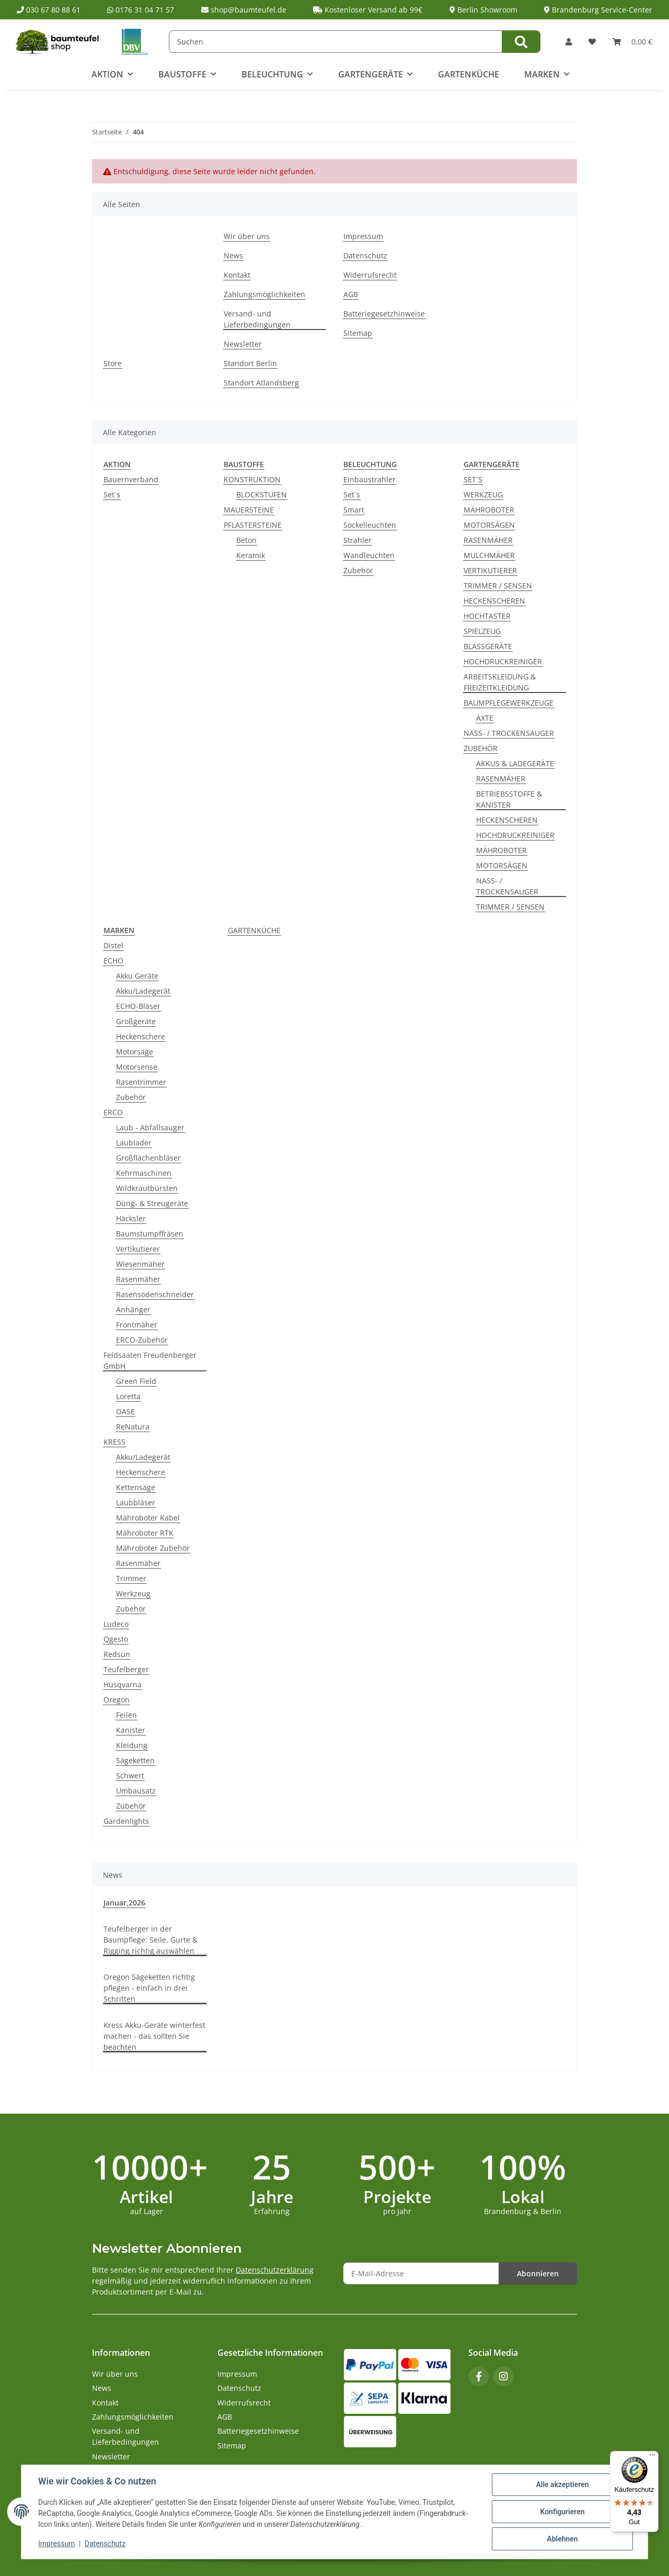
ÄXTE (484, 718)
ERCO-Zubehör (142, 1340)
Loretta (128, 1396)
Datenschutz (105, 2543)
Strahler (357, 540)
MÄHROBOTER (489, 510)
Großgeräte (136, 1021)
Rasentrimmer (141, 1082)
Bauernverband (130, 479)
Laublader (134, 1143)
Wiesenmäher (140, 1264)
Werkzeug (133, 1593)
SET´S (473, 479)
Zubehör (358, 570)
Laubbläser (135, 1502)
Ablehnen (562, 2539)
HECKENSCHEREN (494, 601)
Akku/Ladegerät (143, 991)
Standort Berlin (250, 363)
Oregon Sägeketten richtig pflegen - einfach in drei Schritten (149, 1988)
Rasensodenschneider (155, 1294)
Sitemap (357, 333)
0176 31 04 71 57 (140, 10)
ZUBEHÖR (481, 748)
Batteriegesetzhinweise (384, 314)
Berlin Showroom (483, 10)
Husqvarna (122, 1684)
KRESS (114, 1442)
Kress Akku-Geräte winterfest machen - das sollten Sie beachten (154, 2036)
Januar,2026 (124, 1903)
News (233, 255)
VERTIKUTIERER (490, 570)
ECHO (113, 961)
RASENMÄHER (488, 540)
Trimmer (131, 1578)
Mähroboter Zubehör (153, 1548)
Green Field (136, 1381)
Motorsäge (134, 1052)
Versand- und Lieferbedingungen (257, 319)
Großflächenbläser (148, 1158)
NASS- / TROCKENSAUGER (509, 733)
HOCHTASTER (487, 616)
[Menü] (652, 2457)
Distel (113, 945)
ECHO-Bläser (138, 1006)
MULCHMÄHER (489, 555)
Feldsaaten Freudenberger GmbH (150, 1360)
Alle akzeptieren (562, 2484)
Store (112, 363)
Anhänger (133, 1309)
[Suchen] (335, 41)
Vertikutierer (138, 1249)
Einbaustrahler (369, 479)
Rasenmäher (138, 1279)
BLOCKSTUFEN (261, 495)
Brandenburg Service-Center (598, 10)
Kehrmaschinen (143, 1173)
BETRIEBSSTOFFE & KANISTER (509, 799)
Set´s (111, 495)
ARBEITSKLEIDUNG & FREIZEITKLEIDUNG (500, 682)
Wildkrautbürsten (147, 1188)
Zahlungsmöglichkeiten (264, 294)
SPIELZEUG (482, 631)
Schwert (130, 1775)
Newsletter (243, 344)
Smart (353, 510)
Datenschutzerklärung (275, 2270)
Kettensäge (135, 1487)
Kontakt (237, 275)
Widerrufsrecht (370, 275)
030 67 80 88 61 (48, 10)
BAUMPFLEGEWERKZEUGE (508, 703)
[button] (568, 42)
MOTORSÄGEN (489, 525)
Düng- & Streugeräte (152, 1203)
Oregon (116, 1700)
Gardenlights (126, 1821)
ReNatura (132, 1427)
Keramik (250, 555)
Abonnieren (538, 2273)
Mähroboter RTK (145, 1533)
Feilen (126, 1715)
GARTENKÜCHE (254, 930)
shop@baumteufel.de (243, 10)
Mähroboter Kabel (148, 1518)
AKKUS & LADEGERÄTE (515, 763)
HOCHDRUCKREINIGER (503, 661)
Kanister (130, 1730)
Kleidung (131, 1745)
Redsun (116, 1654)
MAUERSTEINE (249, 510)
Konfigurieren (562, 2511)
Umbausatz (136, 1791)
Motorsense (136, 1067)
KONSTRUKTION (252, 479)
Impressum (56, 2543)
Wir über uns (247, 236)
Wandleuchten (369, 555)
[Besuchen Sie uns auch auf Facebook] (478, 2376)
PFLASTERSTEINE (253, 525)
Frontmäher (136, 1325)
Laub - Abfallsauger (150, 1127)
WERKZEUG (483, 495)
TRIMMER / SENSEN (498, 586)
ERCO (113, 1112)
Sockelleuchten (369, 525)
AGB (350, 294)
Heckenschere (140, 1036)
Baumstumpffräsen (149, 1234)
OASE (125, 1411)
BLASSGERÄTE (488, 646)
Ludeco (116, 1624)
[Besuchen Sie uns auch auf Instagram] (503, 2376)
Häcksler (131, 1218)
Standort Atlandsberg (261, 383)
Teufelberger (126, 1669)
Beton (246, 540)
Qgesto (115, 1639)
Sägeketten (135, 1760)
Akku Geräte (137, 976)
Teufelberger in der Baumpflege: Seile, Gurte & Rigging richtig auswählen (150, 1940)
